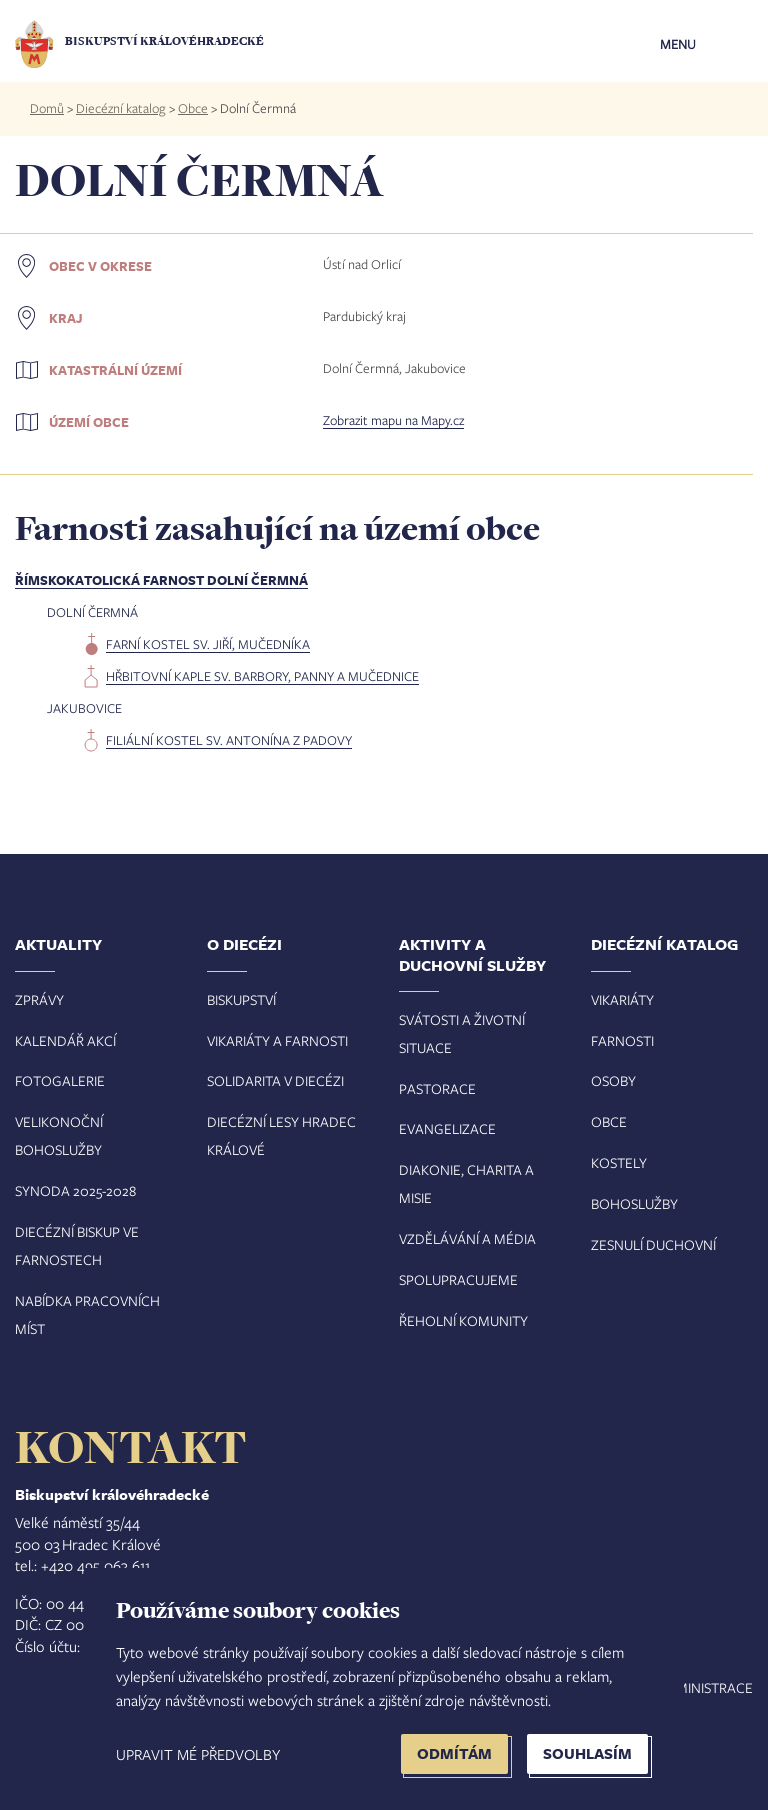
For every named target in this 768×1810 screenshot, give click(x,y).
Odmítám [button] (454, 1753)
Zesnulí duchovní (653, 1244)
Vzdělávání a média (467, 1238)
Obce (193, 108)
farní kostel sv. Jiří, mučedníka (208, 644)
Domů (47, 108)
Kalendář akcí (65, 1040)
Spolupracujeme (458, 1279)
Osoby (613, 1080)
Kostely (619, 1162)
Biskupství (241, 999)
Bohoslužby (634, 1203)
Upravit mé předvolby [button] (198, 1754)
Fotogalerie (60, 1080)
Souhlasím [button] (587, 1753)
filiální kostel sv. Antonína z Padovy (229, 740)
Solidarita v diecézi (275, 1080)
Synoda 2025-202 (72, 1190)
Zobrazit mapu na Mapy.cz (393, 420)
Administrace (705, 1687)
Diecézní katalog (121, 108)
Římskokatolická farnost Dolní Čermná (161, 580)
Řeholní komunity (463, 1320)
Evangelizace (447, 1128)
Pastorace (437, 1088)
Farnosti (622, 1040)
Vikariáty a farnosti (277, 1040)
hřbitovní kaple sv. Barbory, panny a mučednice (262, 676)
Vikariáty (622, 999)
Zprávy (39, 999)
